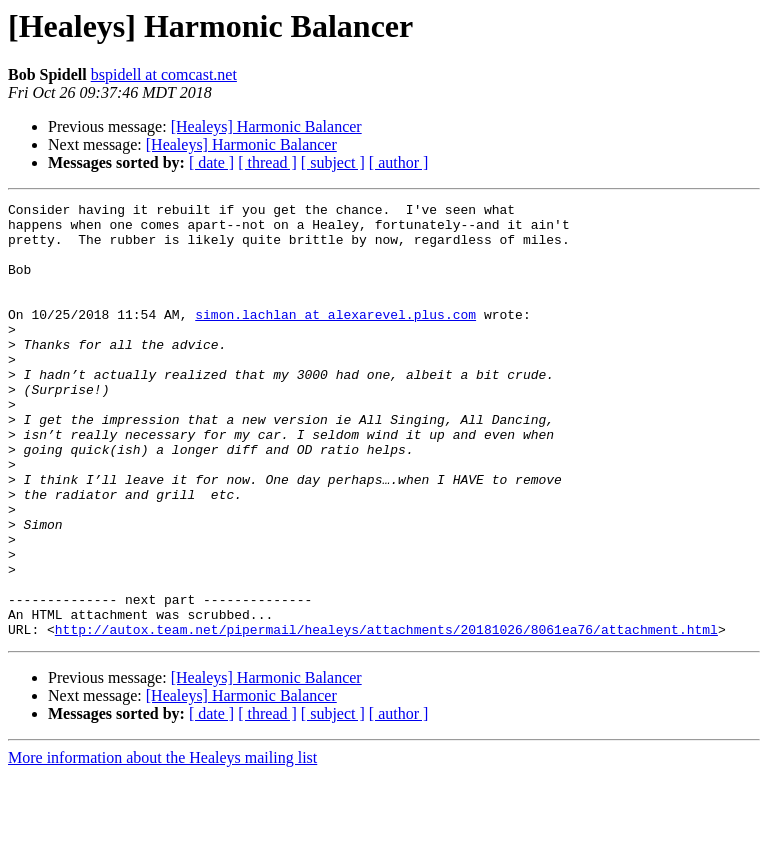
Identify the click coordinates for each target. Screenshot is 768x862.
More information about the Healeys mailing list (162, 844)
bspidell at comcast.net (164, 74)
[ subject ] (333, 162)
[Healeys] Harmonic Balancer (266, 126)
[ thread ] (267, 162)
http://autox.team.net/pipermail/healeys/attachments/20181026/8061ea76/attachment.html (386, 716)
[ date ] (211, 162)
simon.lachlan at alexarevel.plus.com (335, 338)
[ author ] (399, 162)
